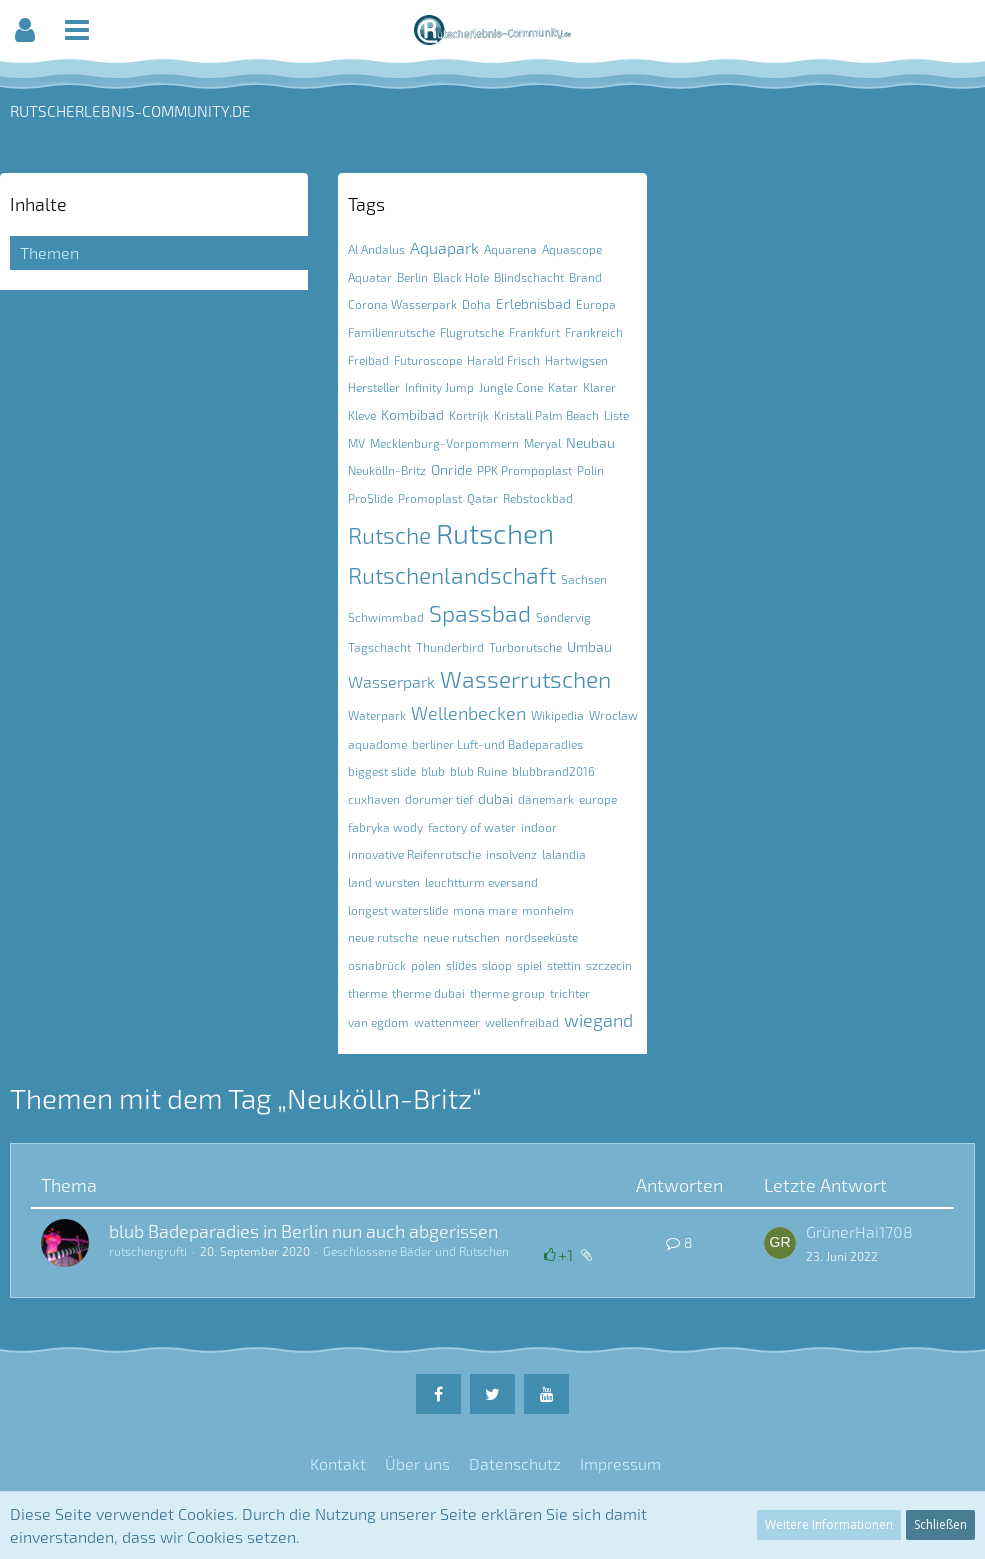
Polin (590, 470)
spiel (529, 965)
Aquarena (510, 249)
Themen (49, 252)
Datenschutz (515, 1463)
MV (356, 443)
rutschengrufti (148, 1251)
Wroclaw (613, 715)
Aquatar (370, 277)
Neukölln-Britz (387, 470)
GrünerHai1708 (859, 1231)
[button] (25, 30)
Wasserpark (391, 681)
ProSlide (370, 498)
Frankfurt (534, 332)
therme (367, 993)
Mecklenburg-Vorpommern (444, 443)
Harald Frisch (503, 360)
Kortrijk (469, 415)
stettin (564, 965)
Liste (616, 415)
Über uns (417, 1463)
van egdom (378, 1022)
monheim (548, 910)
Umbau (589, 646)
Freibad (368, 360)
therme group (507, 993)
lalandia (564, 854)
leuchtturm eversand (481, 882)
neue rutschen (461, 937)
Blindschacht (529, 277)
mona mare (485, 910)
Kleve (362, 415)
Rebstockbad (538, 498)
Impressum (620, 1463)
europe (598, 799)
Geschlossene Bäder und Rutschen (416, 1251)
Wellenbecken (468, 713)
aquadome (377, 744)
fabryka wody (385, 827)
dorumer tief (439, 799)
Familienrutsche (391, 332)
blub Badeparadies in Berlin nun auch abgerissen (303, 1231)
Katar (563, 387)
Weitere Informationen (829, 1524)
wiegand (598, 1020)
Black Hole (461, 277)
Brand (585, 277)
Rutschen (495, 533)
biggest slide (382, 771)
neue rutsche (383, 937)
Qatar (482, 498)
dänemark (546, 799)
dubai (495, 798)
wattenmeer (447, 1022)
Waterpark (377, 715)
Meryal (542, 443)
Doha (476, 304)
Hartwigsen (576, 360)
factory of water (472, 827)
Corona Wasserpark (402, 304)
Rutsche (389, 535)
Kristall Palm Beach (546, 415)
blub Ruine (478, 771)
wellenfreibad (522, 1022)
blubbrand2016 (553, 771)
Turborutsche (525, 647)
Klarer (599, 387)
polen (426, 965)
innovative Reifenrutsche (414, 854)
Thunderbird (450, 647)
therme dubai (428, 993)
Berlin (412, 277)
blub (433, 771)
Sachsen (584, 579)
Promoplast (430, 498)
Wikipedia (557, 715)
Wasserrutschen (525, 679)
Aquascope (572, 249)
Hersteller (374, 387)
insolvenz (511, 854)
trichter (570, 993)
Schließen (940, 1524)
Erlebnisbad (533, 303)
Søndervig (563, 617)
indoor (539, 827)
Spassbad (480, 613)
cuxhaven (374, 799)
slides (461, 965)
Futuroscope (428, 360)
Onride (451, 469)
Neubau (590, 442)
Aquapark (444, 247)
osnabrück (377, 965)
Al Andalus (376, 249)
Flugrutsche (472, 332)
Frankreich (594, 332)
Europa (596, 304)
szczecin (609, 965)
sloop (497, 965)
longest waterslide (398, 910)
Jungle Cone (511, 387)
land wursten (384, 882)
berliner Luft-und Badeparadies (497, 744)
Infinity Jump (439, 387)
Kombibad (412, 414)
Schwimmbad (386, 617)
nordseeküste (541, 937)
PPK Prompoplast (524, 470)
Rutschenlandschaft (452, 575)
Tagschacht (379, 647)
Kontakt (338, 1463)
